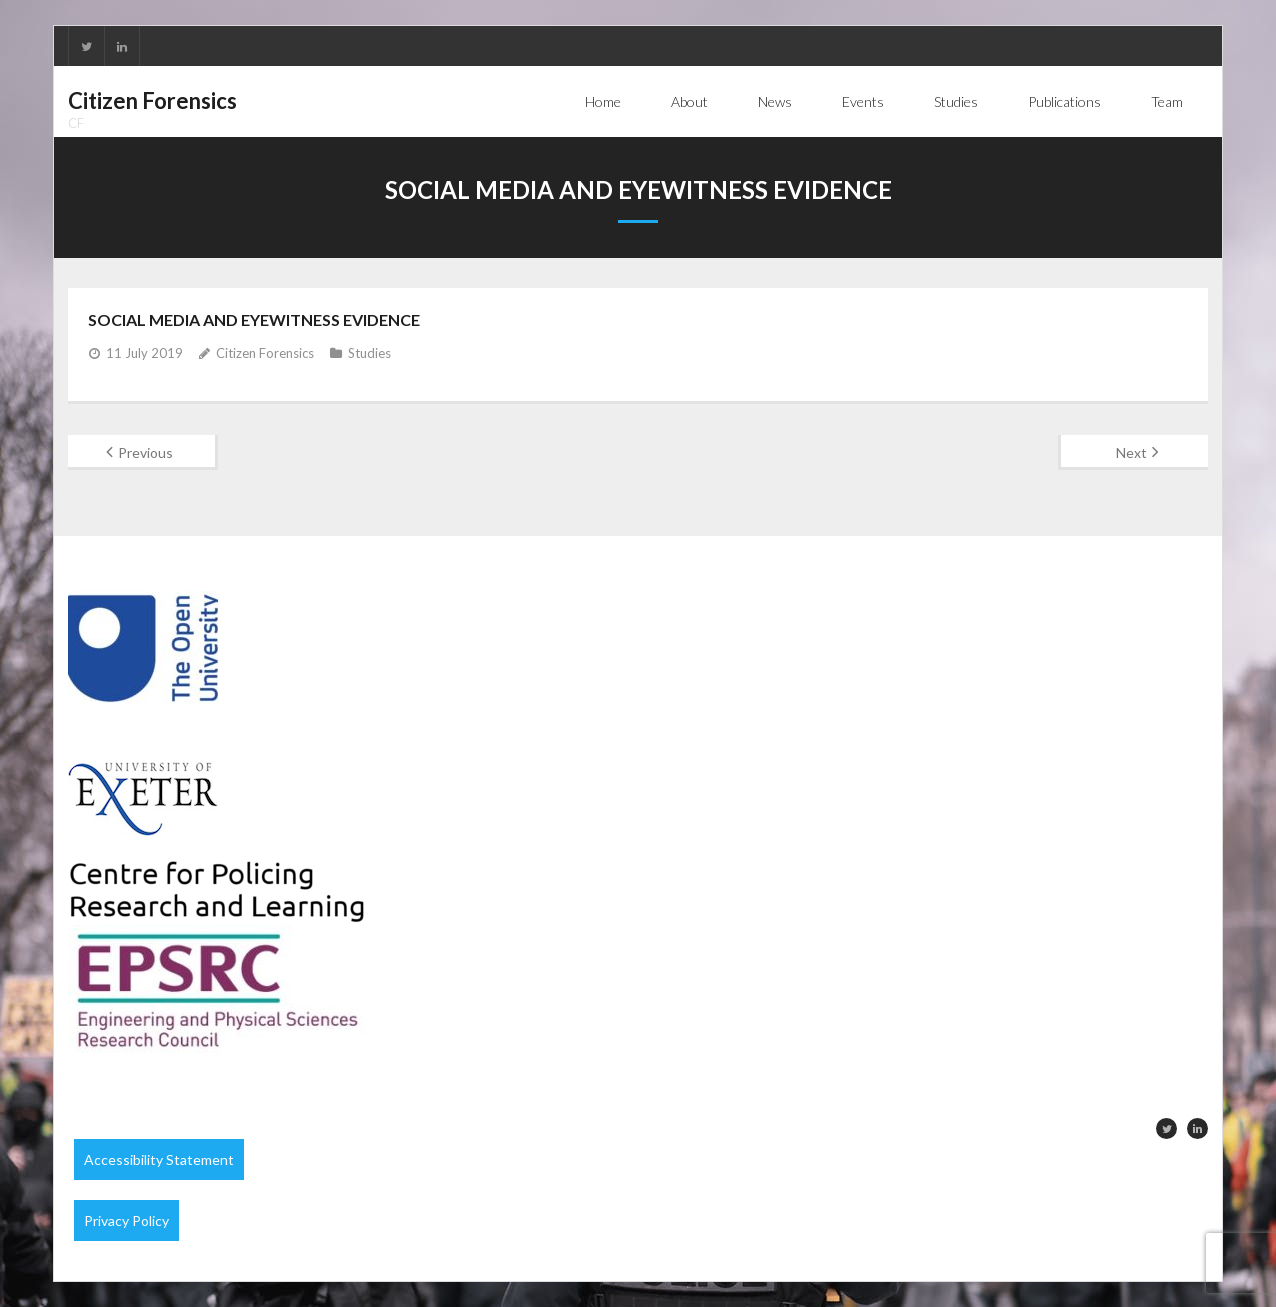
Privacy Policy (126, 1220)
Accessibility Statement (159, 1159)
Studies (369, 353)
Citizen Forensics (265, 353)
